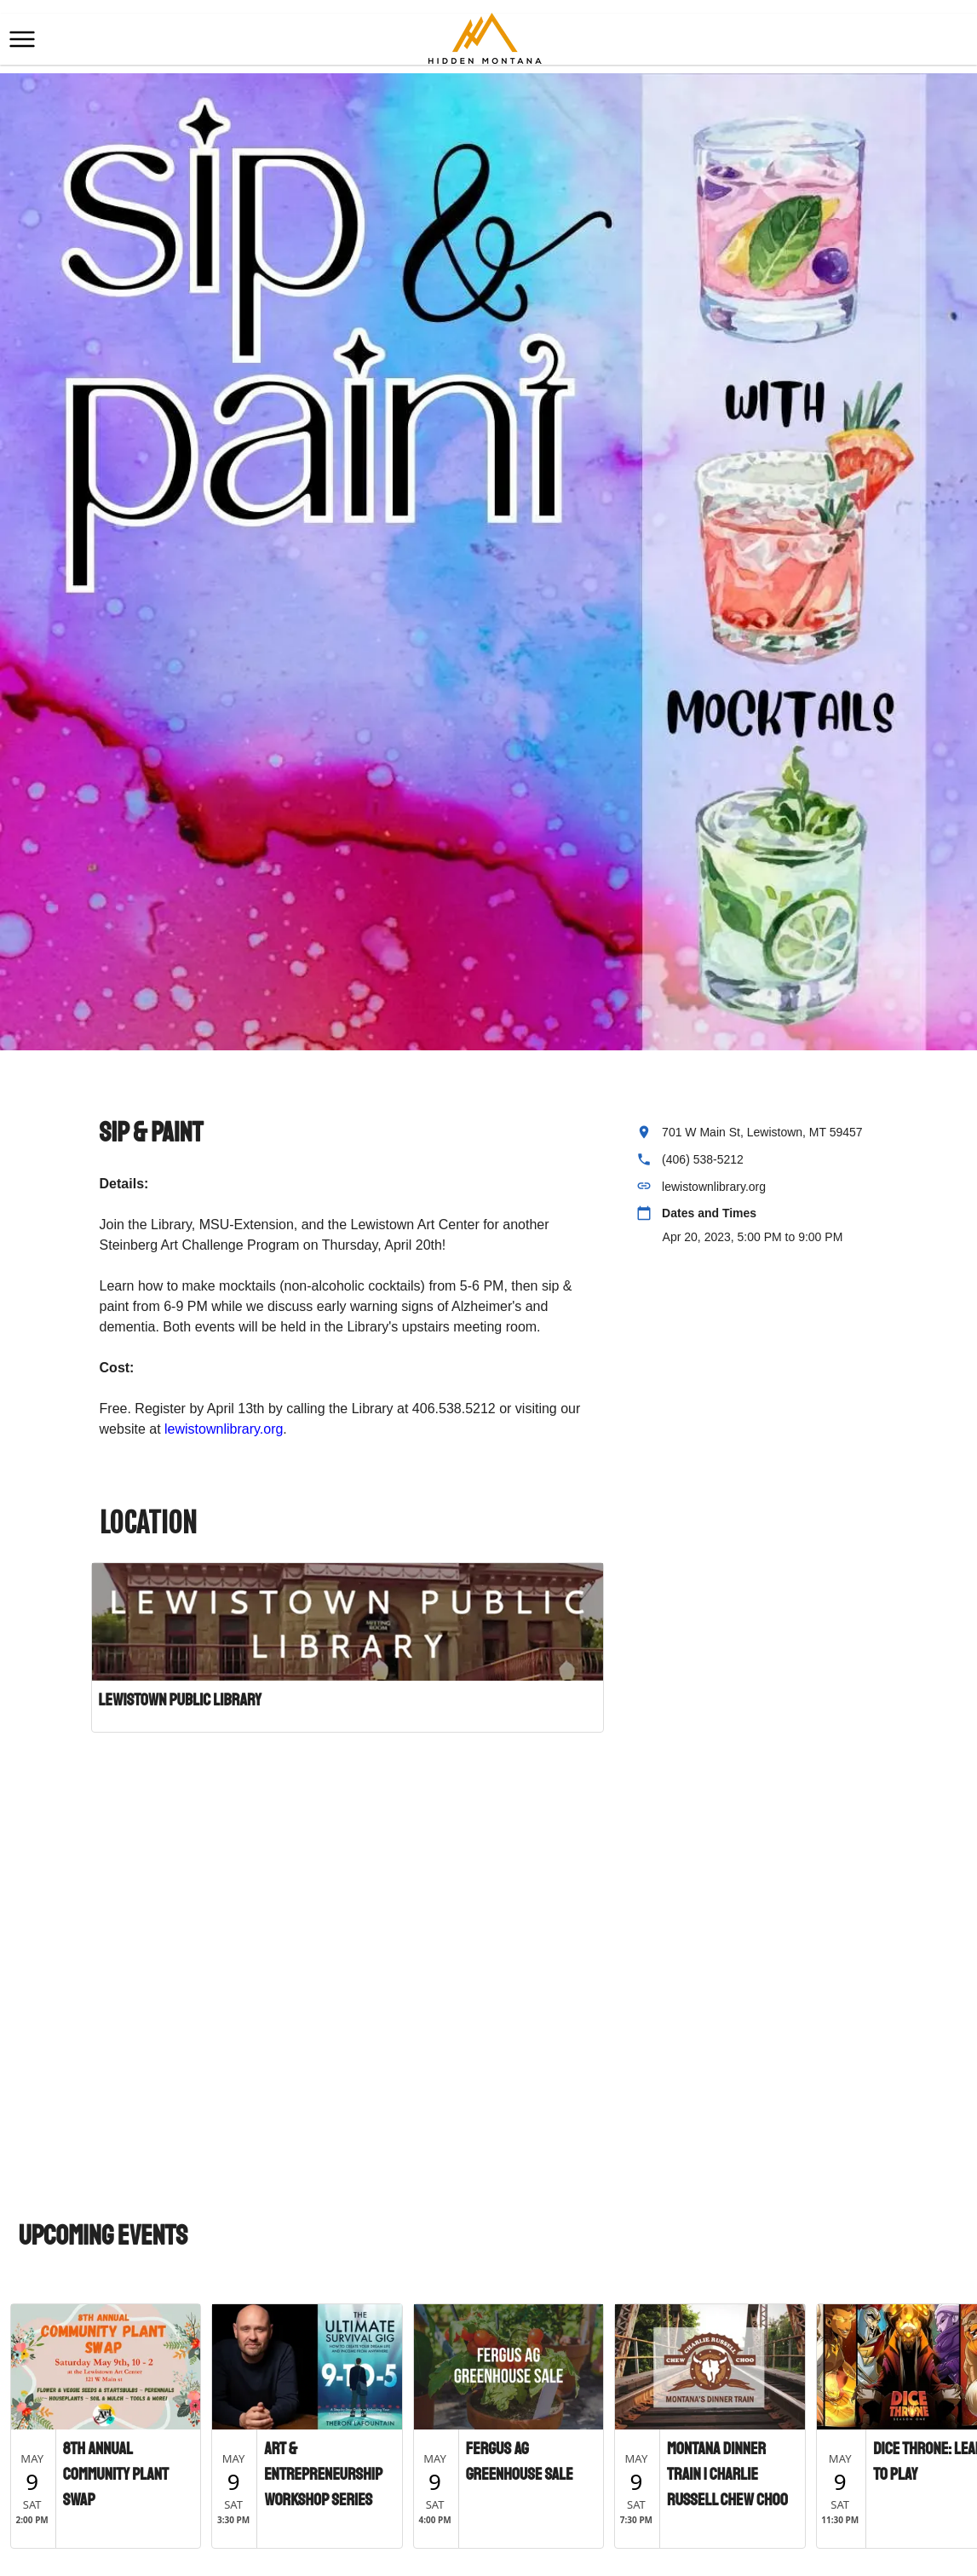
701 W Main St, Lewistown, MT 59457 (762, 1132)
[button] (22, 39)
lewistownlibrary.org (223, 1429)
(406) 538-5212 (703, 1159)
